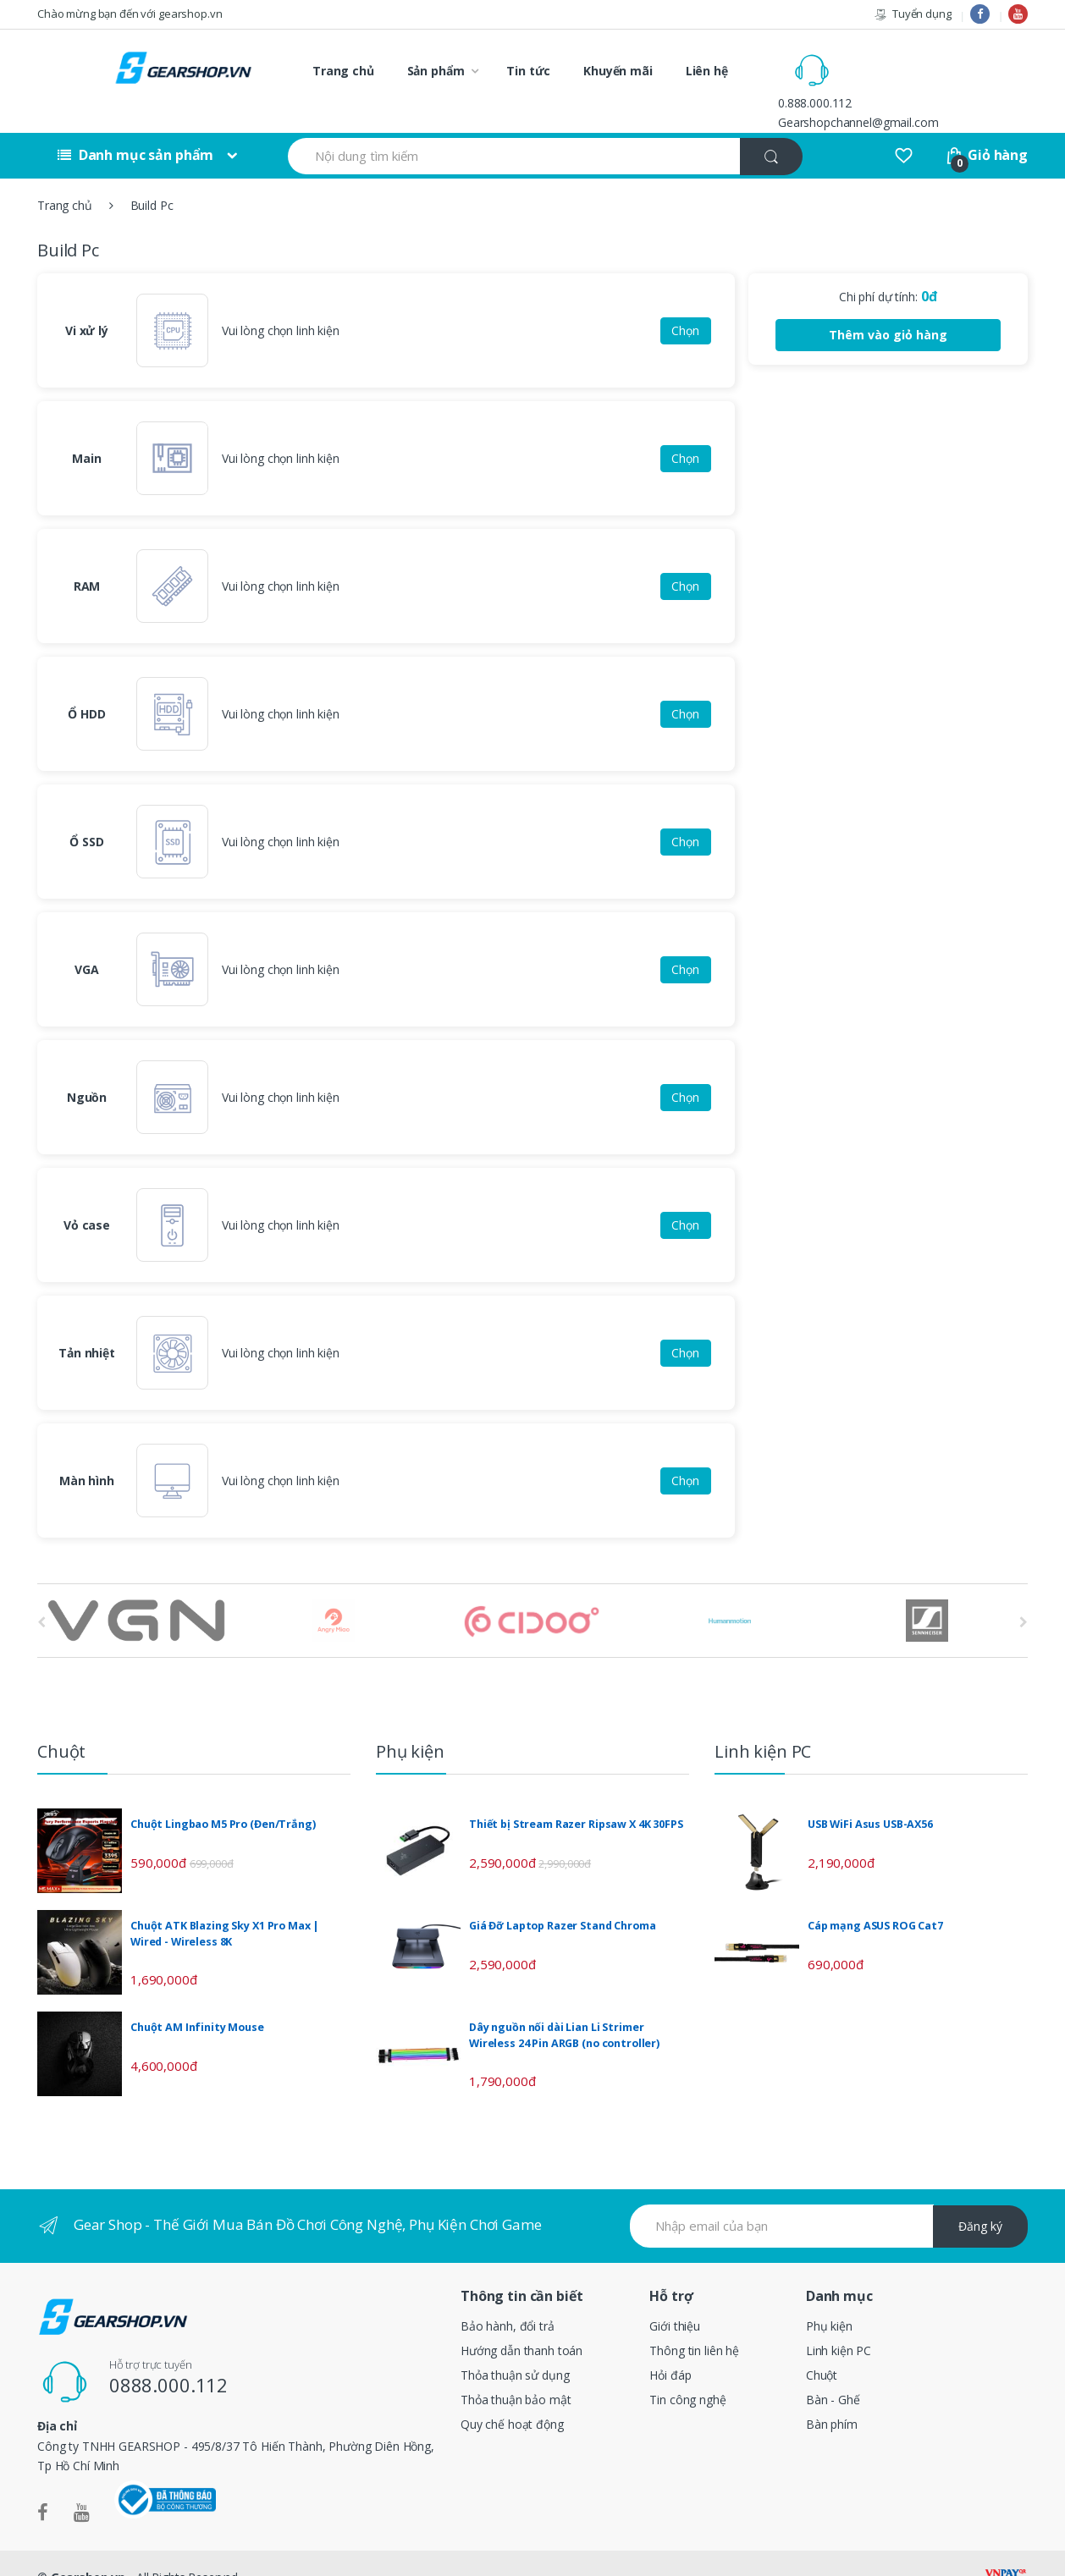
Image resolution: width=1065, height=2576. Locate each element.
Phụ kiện (829, 2297)
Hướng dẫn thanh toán (521, 2322)
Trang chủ (343, 71)
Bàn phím (832, 2395)
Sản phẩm (436, 71)
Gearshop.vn (88, 2548)
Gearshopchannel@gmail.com (930, 80)
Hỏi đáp (670, 2346)
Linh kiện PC (838, 2322)
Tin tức (528, 71)
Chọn (685, 302)
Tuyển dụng (912, 14)
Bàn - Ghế (833, 2371)
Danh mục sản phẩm (135, 127)
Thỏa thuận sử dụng (515, 2346)
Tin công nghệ (687, 2371)
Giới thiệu (674, 2297)
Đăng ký (980, 2198)
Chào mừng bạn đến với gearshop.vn (129, 13)
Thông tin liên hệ (694, 2322)
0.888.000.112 (887, 60)
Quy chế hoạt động (512, 2395)
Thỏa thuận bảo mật (516, 2371)
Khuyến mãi (618, 71)
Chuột (821, 2346)
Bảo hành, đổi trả (508, 2297)
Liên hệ (707, 71)
